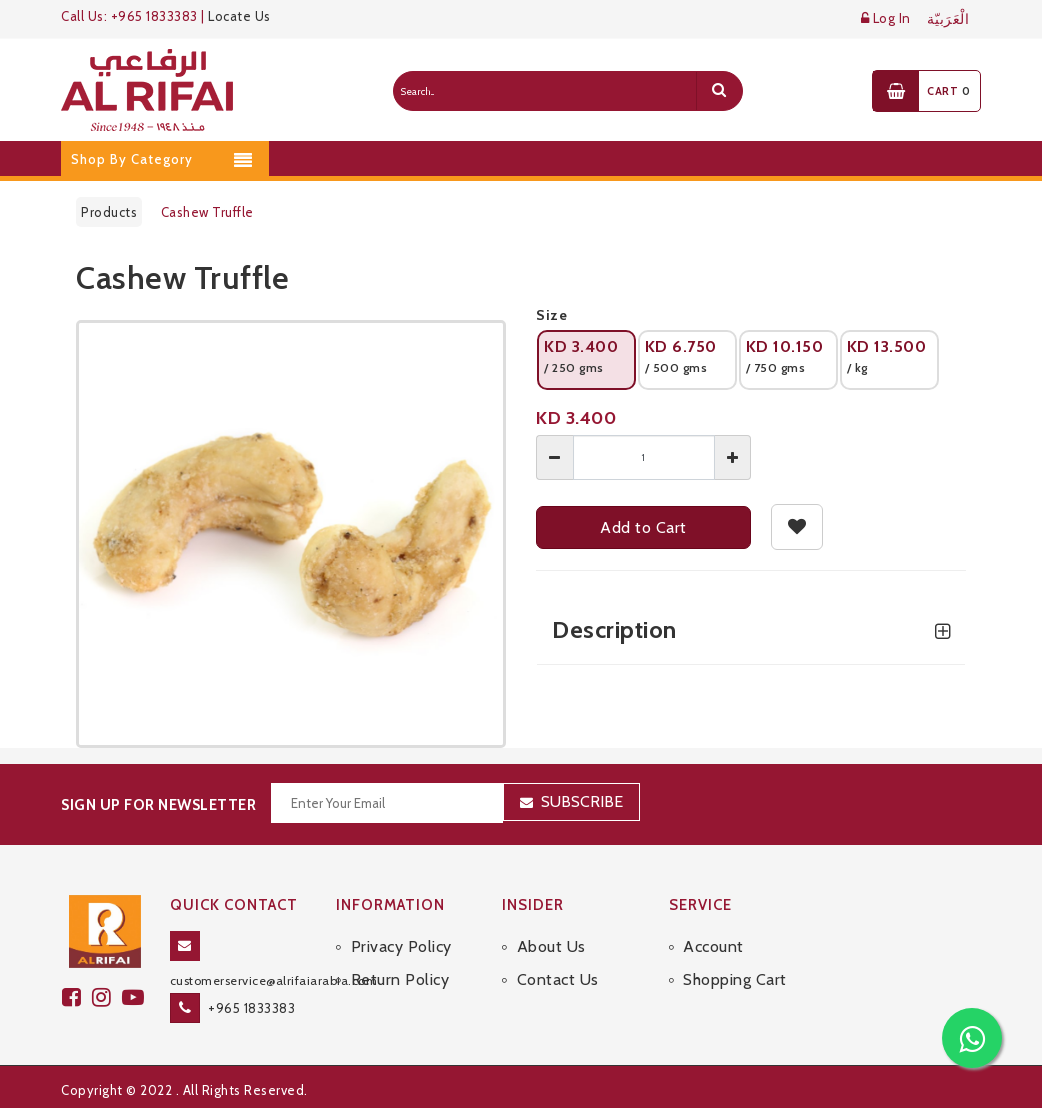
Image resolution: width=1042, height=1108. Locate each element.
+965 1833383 (251, 1008)
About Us (551, 946)
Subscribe (582, 801)
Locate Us (239, 16)
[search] (719, 91)
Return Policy (400, 979)
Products (109, 212)
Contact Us (558, 979)
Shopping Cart (735, 979)
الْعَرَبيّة (948, 19)
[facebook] (77, 997)
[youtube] (136, 997)
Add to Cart (643, 527)
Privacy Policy (401, 946)
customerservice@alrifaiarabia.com (274, 980)
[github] (107, 997)
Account (713, 946)
